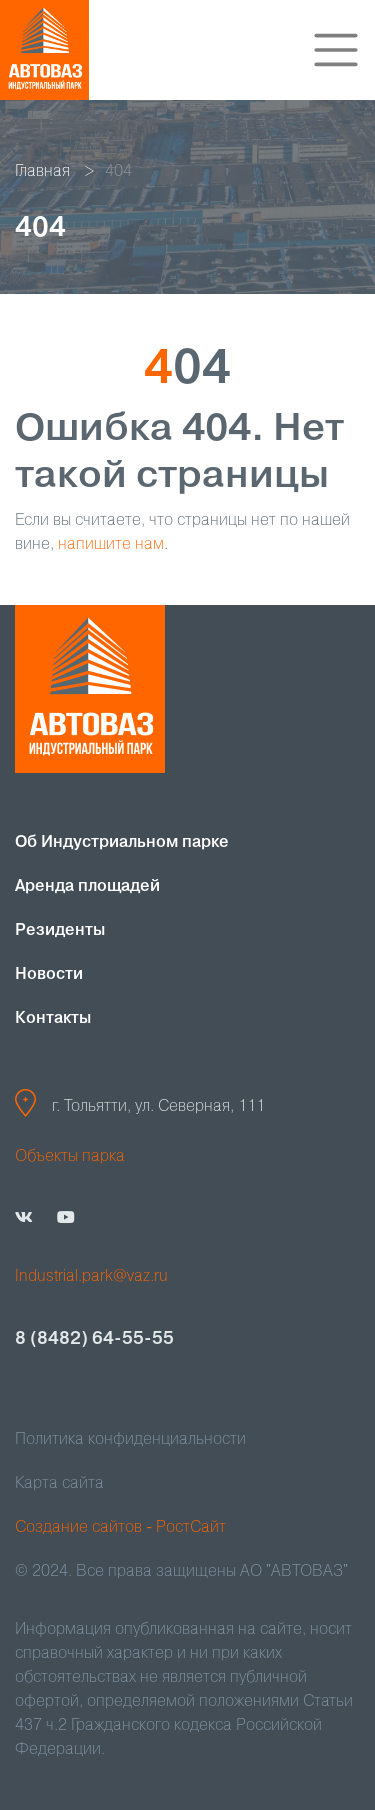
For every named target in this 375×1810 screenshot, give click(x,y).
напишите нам (111, 545)
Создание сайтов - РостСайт (120, 1528)
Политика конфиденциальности (130, 1440)
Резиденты (60, 931)
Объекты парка (70, 1157)
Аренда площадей (87, 887)
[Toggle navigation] (336, 50)
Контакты (53, 1019)
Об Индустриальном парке (122, 843)
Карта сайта (59, 1484)
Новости (49, 975)
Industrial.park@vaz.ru (91, 1277)
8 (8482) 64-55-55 (94, 1339)
